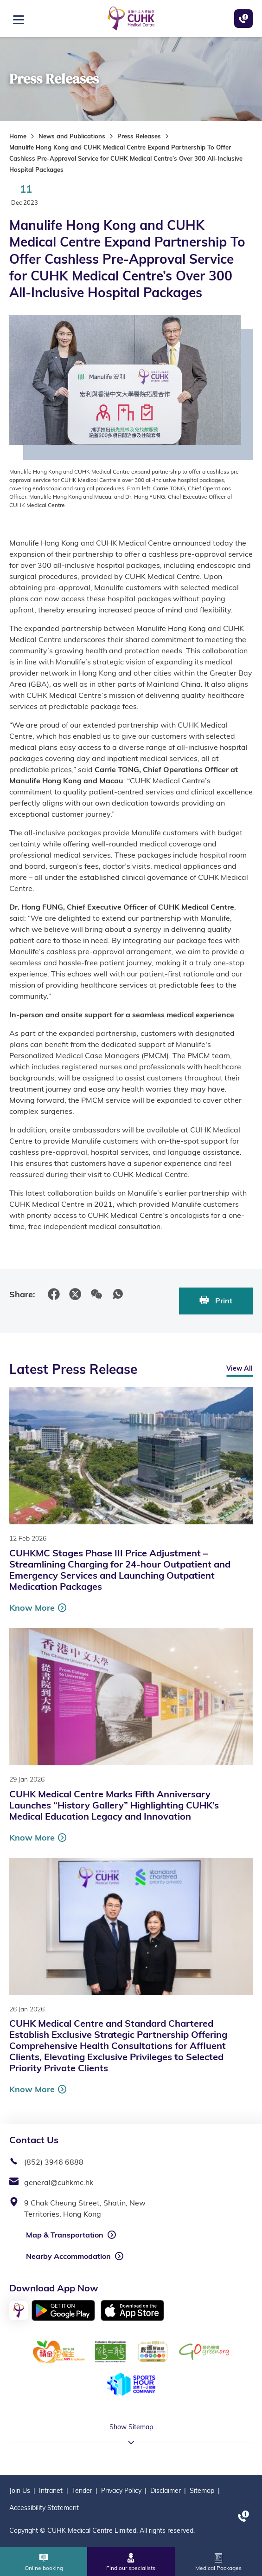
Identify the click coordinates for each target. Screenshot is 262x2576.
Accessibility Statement (44, 2508)
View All (239, 1368)
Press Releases (139, 136)
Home (17, 136)
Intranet (51, 2490)
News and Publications (71, 136)
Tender (82, 2490)
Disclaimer (165, 2490)
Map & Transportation (64, 2234)
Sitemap (202, 2490)
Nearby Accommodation (68, 2256)
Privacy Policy (121, 2490)
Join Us (19, 2490)
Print (215, 1300)
